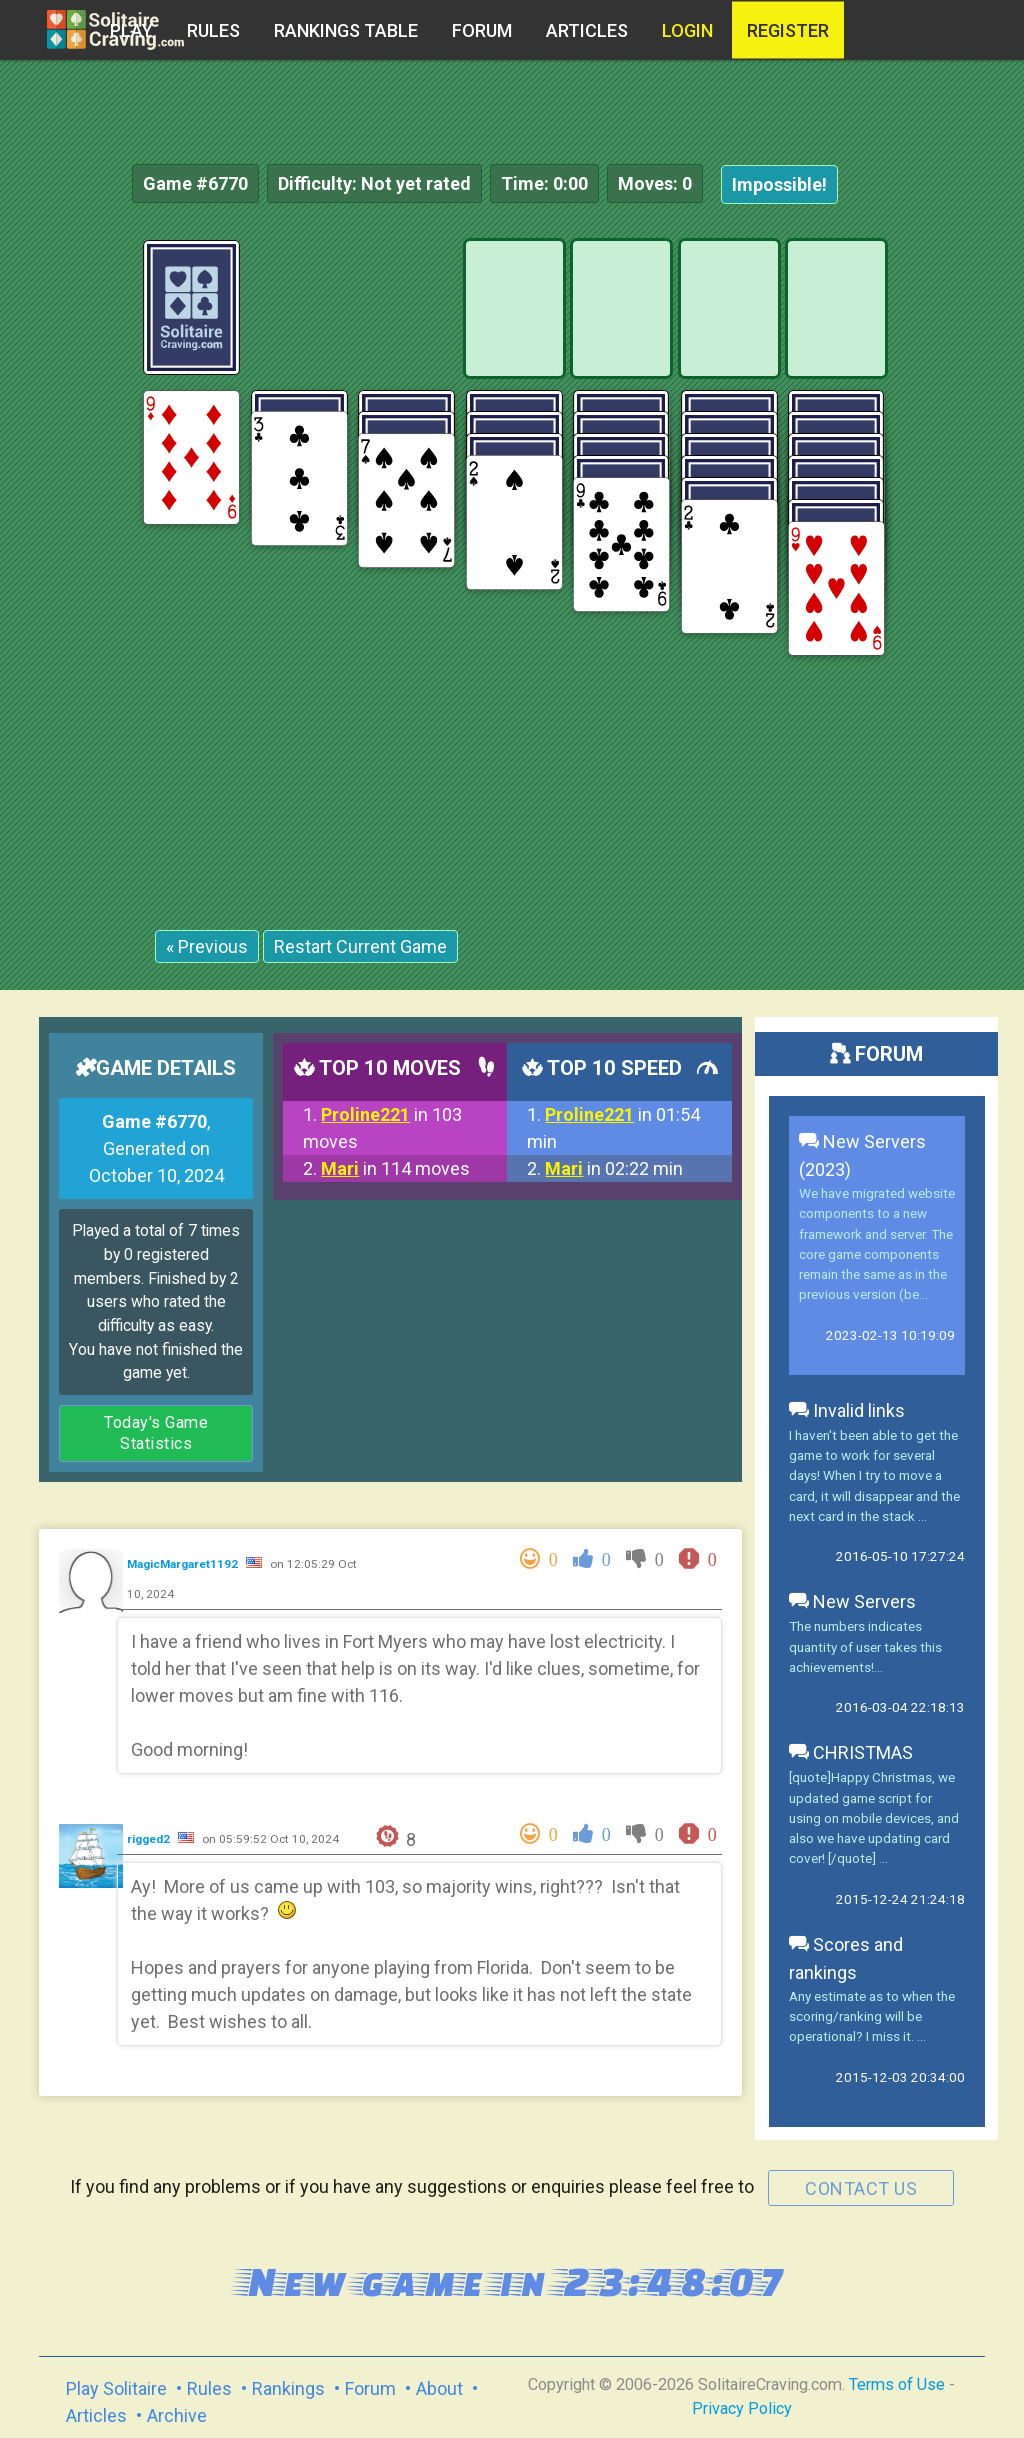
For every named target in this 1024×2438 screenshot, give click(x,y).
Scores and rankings (846, 1958)
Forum (482, 30)
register (788, 30)
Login (687, 30)
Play (131, 30)
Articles (587, 30)
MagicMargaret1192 (184, 1564)
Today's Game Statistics (156, 1433)
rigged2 (150, 1839)
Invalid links (847, 1410)
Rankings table (346, 30)
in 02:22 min (614, 1168)
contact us (861, 2188)
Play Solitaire (116, 2388)
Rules (213, 30)
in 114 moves (395, 1168)
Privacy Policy (742, 2408)
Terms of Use (897, 2384)
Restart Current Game (360, 946)
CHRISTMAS (851, 1752)
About (439, 2388)
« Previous (207, 946)
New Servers (852, 1601)
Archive (177, 2415)
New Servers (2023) (862, 1155)
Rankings (288, 2388)
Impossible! (779, 184)
